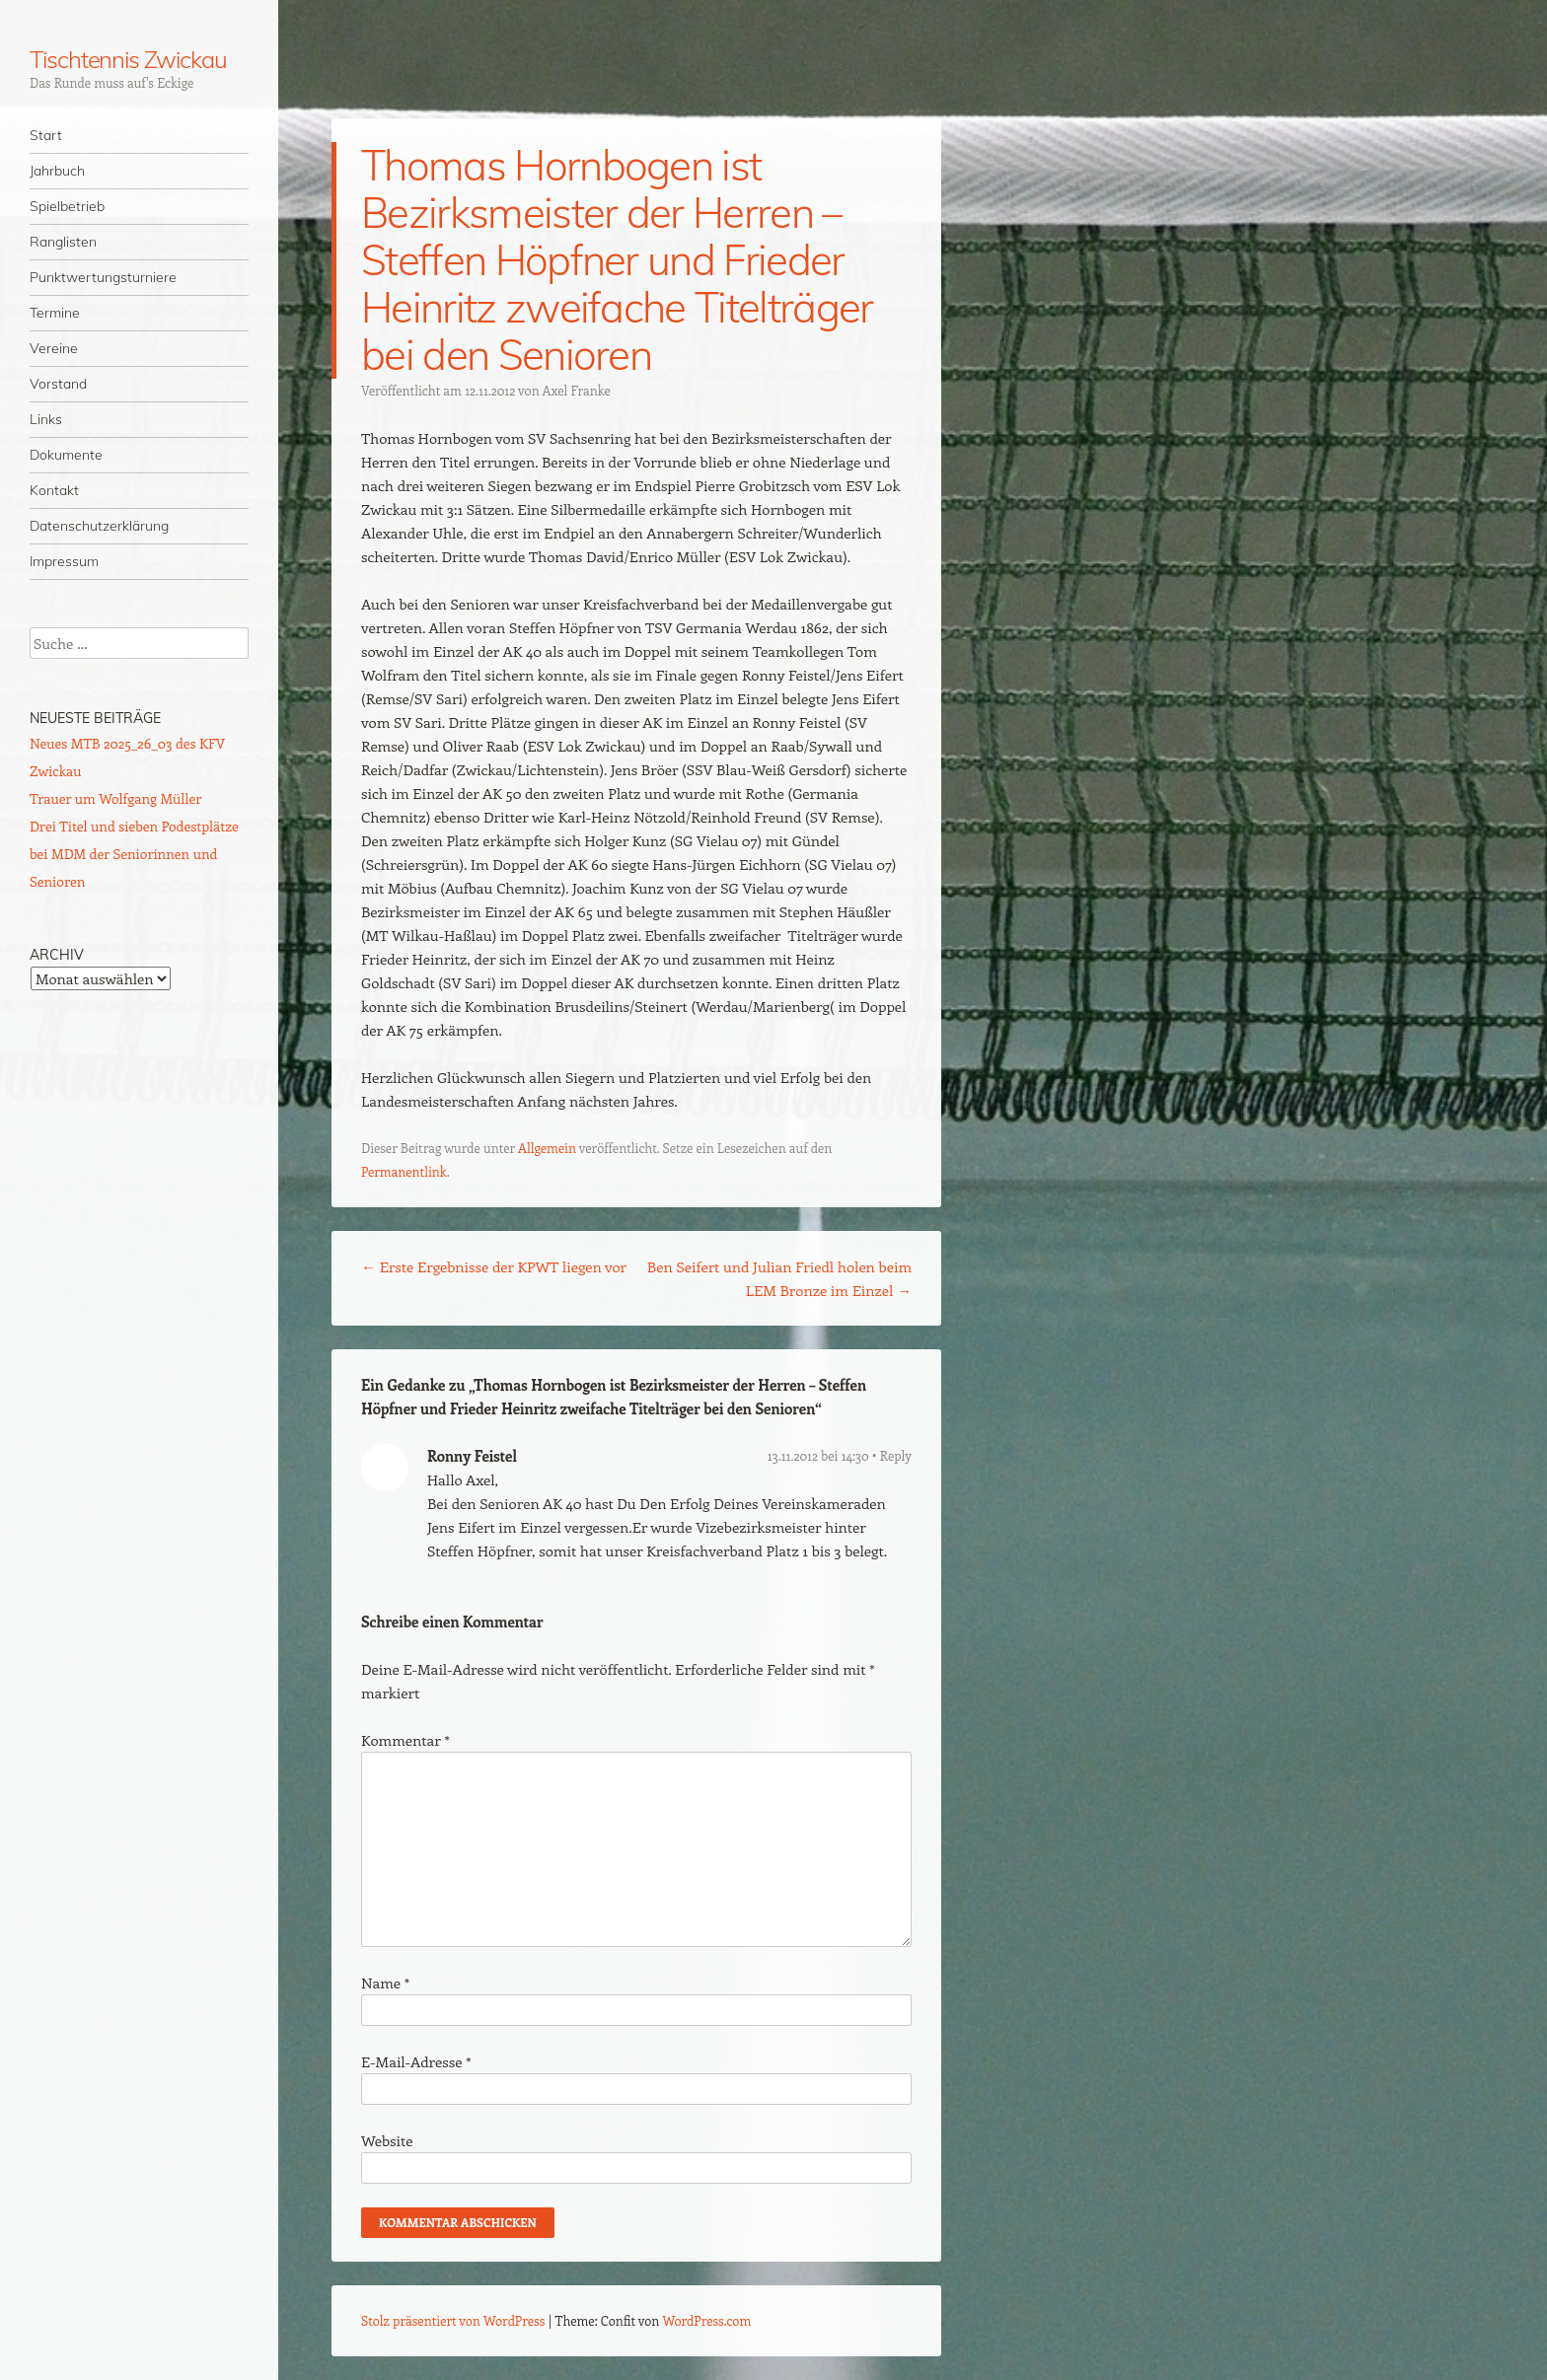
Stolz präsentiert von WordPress (453, 2320)
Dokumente (66, 455)
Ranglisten (63, 242)
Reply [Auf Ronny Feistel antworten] (896, 1455)
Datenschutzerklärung (99, 526)
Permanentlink (404, 1171)
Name (385, 1982)
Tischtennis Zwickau (128, 59)
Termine (55, 313)
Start (46, 135)
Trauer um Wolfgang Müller (115, 798)
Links (46, 419)
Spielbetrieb (67, 206)
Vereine (54, 348)
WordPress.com (707, 2320)
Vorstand (58, 384)
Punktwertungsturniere (103, 277)
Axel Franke (577, 390)
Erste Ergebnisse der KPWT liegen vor (493, 1266)
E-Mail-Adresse (416, 2061)
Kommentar (405, 1740)
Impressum (64, 561)
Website (387, 2140)
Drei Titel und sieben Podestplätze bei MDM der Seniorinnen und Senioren (134, 854)
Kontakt (54, 490)
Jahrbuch (57, 171)
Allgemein (547, 1147)
